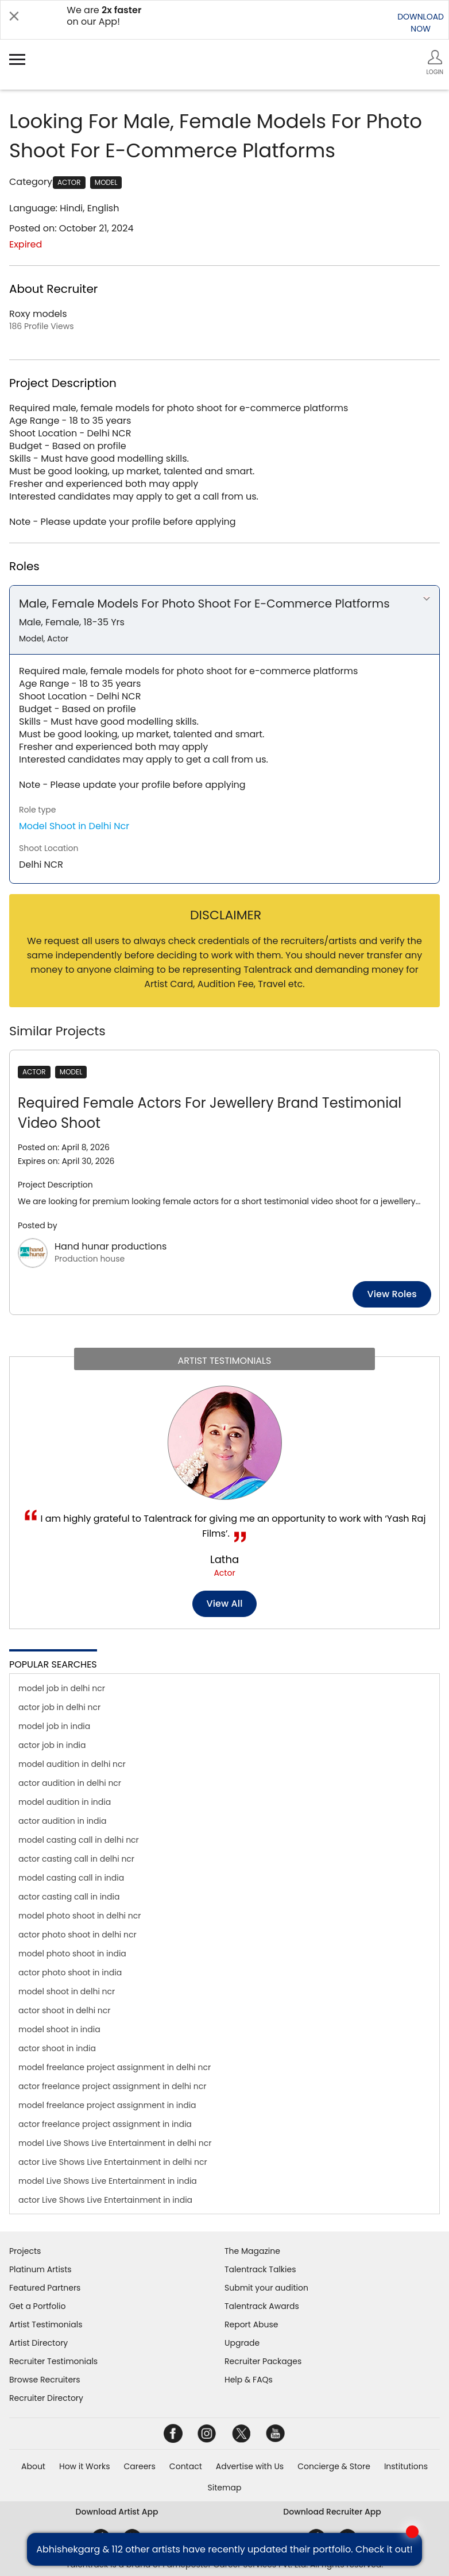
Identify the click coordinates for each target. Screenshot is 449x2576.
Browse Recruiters (44, 2379)
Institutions (406, 2466)
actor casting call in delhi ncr (76, 1859)
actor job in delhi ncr (59, 1707)
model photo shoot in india (72, 1953)
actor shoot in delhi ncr (64, 2010)
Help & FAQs (249, 2379)
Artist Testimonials (45, 2324)
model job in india (54, 1726)
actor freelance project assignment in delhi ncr (112, 2086)
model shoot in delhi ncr (66, 1991)
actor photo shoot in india (70, 1972)
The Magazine (252, 2251)
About (33, 2466)
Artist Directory (38, 2342)
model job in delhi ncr (61, 1688)
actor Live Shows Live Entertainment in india (105, 2200)
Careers (139, 2466)
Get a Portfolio (37, 2306)
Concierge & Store (333, 2466)
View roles (392, 1294)
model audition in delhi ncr (72, 1764)
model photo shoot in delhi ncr (79, 1915)
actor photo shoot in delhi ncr (77, 1934)
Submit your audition (266, 2287)
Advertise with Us (250, 2466)
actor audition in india (62, 1821)
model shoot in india (59, 2029)
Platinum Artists (40, 2269)
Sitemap (225, 2487)
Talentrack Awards (262, 2306)
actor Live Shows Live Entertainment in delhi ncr (112, 2162)
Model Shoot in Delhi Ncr (74, 826)
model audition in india (64, 1802)
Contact (185, 2466)
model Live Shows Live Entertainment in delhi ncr (114, 2143)
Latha (224, 1559)
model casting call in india (71, 1877)
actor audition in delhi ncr (69, 1783)
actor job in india (52, 1745)
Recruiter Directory (46, 2398)
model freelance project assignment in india (107, 2105)
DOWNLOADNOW (420, 22)
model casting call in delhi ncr (78, 1840)
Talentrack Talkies (260, 2269)
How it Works (84, 2466)
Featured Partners (44, 2287)
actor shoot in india (57, 2048)
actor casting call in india (68, 1896)
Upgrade (242, 2342)
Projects (25, 2251)
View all (225, 1603)
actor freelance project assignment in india (105, 2124)
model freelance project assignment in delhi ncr (114, 2067)
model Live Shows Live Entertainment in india (107, 2181)
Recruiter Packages (263, 2361)
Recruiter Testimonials (53, 2361)
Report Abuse (251, 2324)
